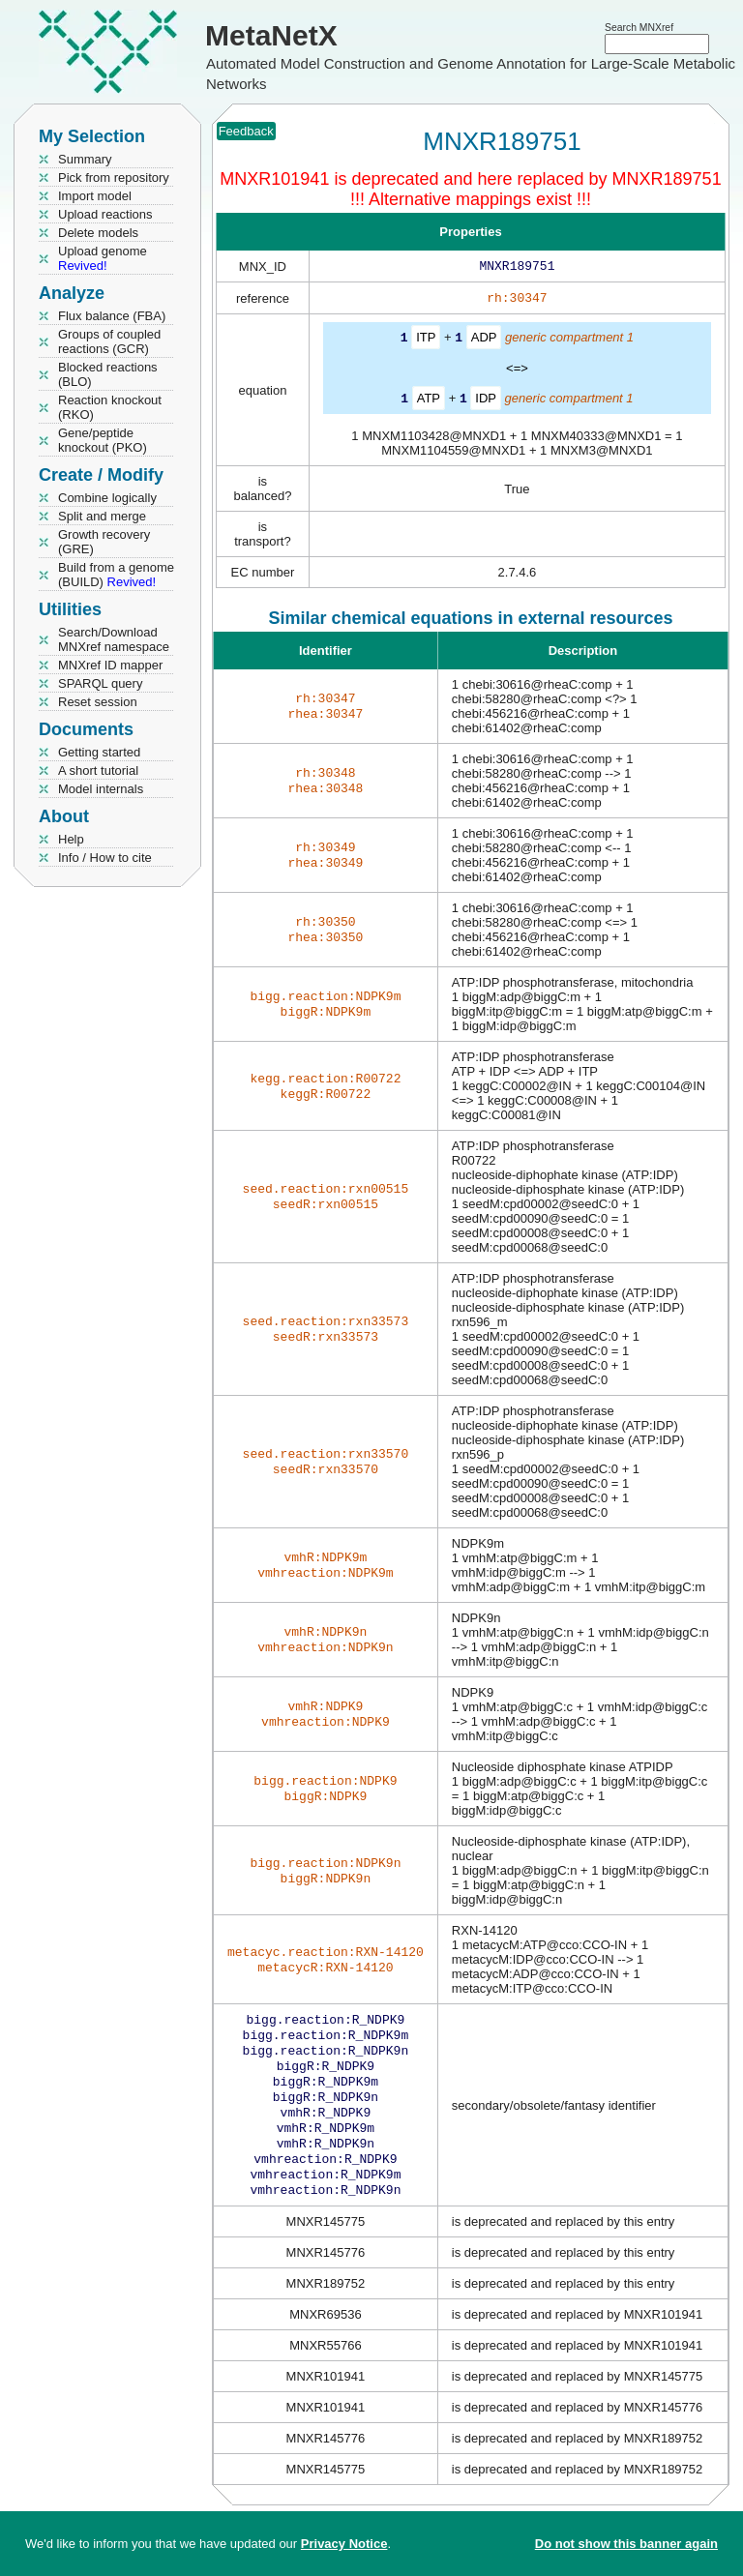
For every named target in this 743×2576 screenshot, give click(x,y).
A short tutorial (98, 770)
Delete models (98, 232)
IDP (485, 401)
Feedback (246, 131)
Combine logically (107, 497)
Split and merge (102, 516)
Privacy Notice (344, 2543)
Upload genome (102, 258)
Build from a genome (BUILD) (116, 574)
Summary (85, 159)
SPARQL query (100, 683)
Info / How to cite (105, 857)
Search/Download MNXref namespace (113, 639)
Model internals (100, 789)
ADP (484, 341)
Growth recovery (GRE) (104, 541)
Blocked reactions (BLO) (108, 374)
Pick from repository (113, 177)
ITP (425, 341)
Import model (95, 196)
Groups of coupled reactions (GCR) (109, 341)
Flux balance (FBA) (111, 316)
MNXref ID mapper (110, 665)
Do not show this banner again (626, 2543)
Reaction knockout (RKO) (110, 407)
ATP (428, 401)
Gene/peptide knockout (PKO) (102, 440)
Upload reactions (105, 214)
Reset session (97, 702)
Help (71, 839)
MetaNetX (271, 35)
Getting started (99, 752)
